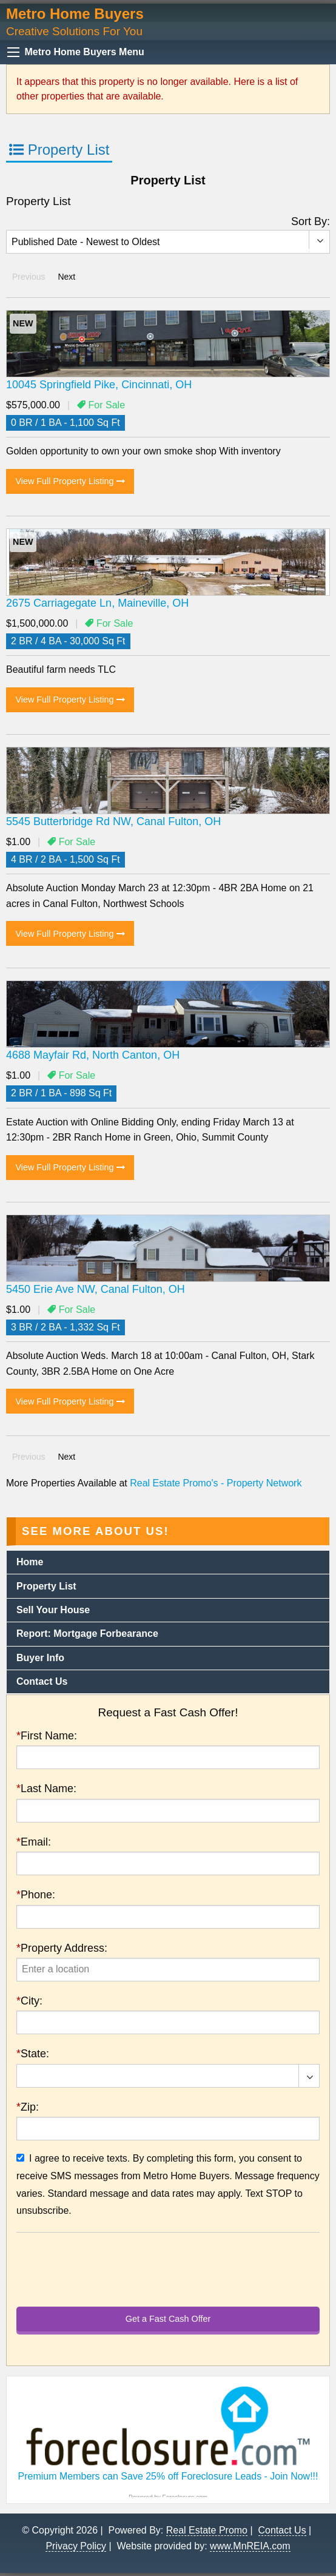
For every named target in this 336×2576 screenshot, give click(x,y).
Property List (59, 149)
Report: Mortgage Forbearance (87, 1633)
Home (29, 1562)
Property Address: (61, 1948)
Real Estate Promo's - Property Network (215, 1483)
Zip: (27, 2107)
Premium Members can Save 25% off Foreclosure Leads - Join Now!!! (168, 2476)
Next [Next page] (69, 276)
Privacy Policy (75, 2546)
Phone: (35, 1895)
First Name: (46, 1736)
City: (29, 2001)
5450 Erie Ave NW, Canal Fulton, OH (95, 1289)
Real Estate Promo (206, 2530)
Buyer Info (40, 1658)
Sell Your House (53, 1610)
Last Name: (46, 1788)
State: (32, 2054)
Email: (33, 1842)
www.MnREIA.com (250, 2546)
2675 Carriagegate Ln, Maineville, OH (97, 603)
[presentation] (168, 1969)
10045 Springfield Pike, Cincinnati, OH (99, 385)
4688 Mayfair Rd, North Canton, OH (93, 1055)
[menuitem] (168, 1562)
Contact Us (41, 1681)
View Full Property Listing (69, 481)
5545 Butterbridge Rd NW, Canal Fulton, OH (113, 821)
